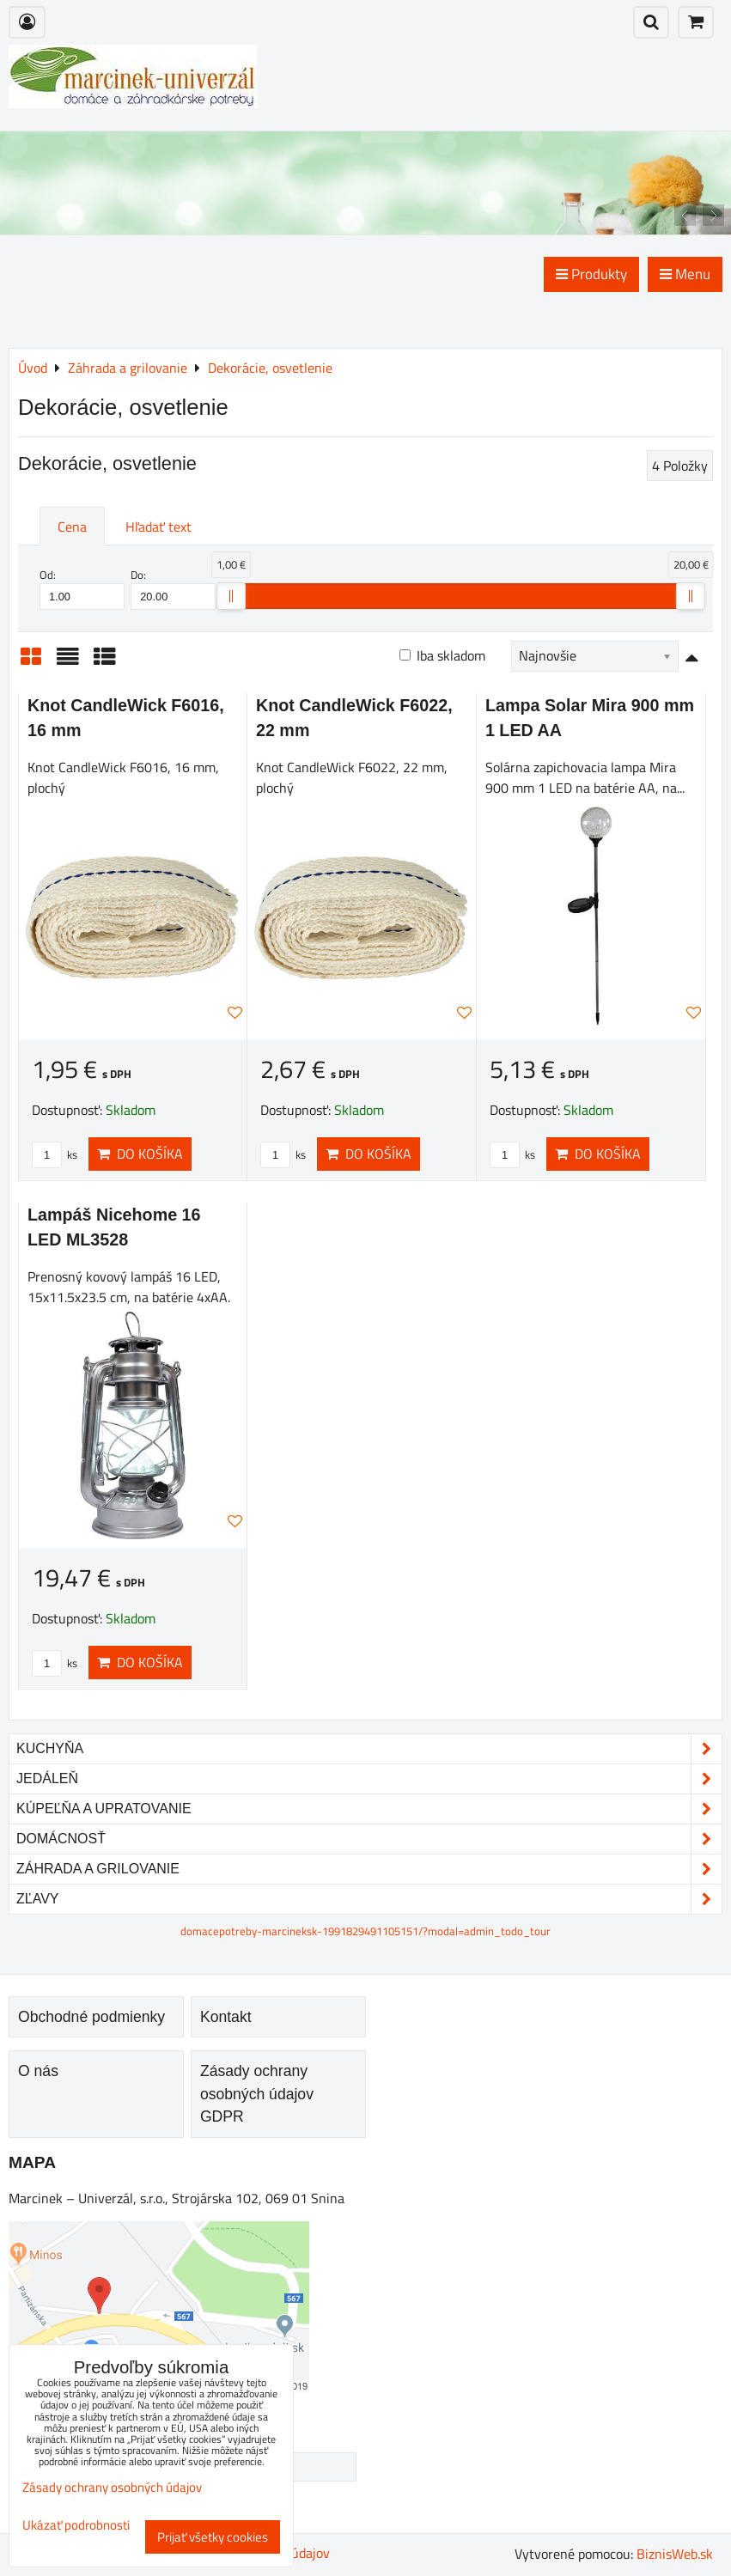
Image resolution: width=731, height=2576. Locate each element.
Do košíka (140, 1153)
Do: (173, 588)
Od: (82, 588)
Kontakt (226, 2016)
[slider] (231, 596)
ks (54, 1154)
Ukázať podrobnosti (76, 2525)
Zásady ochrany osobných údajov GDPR (257, 2093)
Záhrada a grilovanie (369, 1869)
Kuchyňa (369, 1748)
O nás (38, 2071)
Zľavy (369, 1899)
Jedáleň (369, 1778)
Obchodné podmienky (91, 2016)
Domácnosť (369, 1839)
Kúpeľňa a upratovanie (369, 1809)
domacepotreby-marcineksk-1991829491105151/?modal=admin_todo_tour (365, 1931)
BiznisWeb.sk (675, 2553)
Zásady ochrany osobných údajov (112, 2487)
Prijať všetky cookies (212, 2537)
